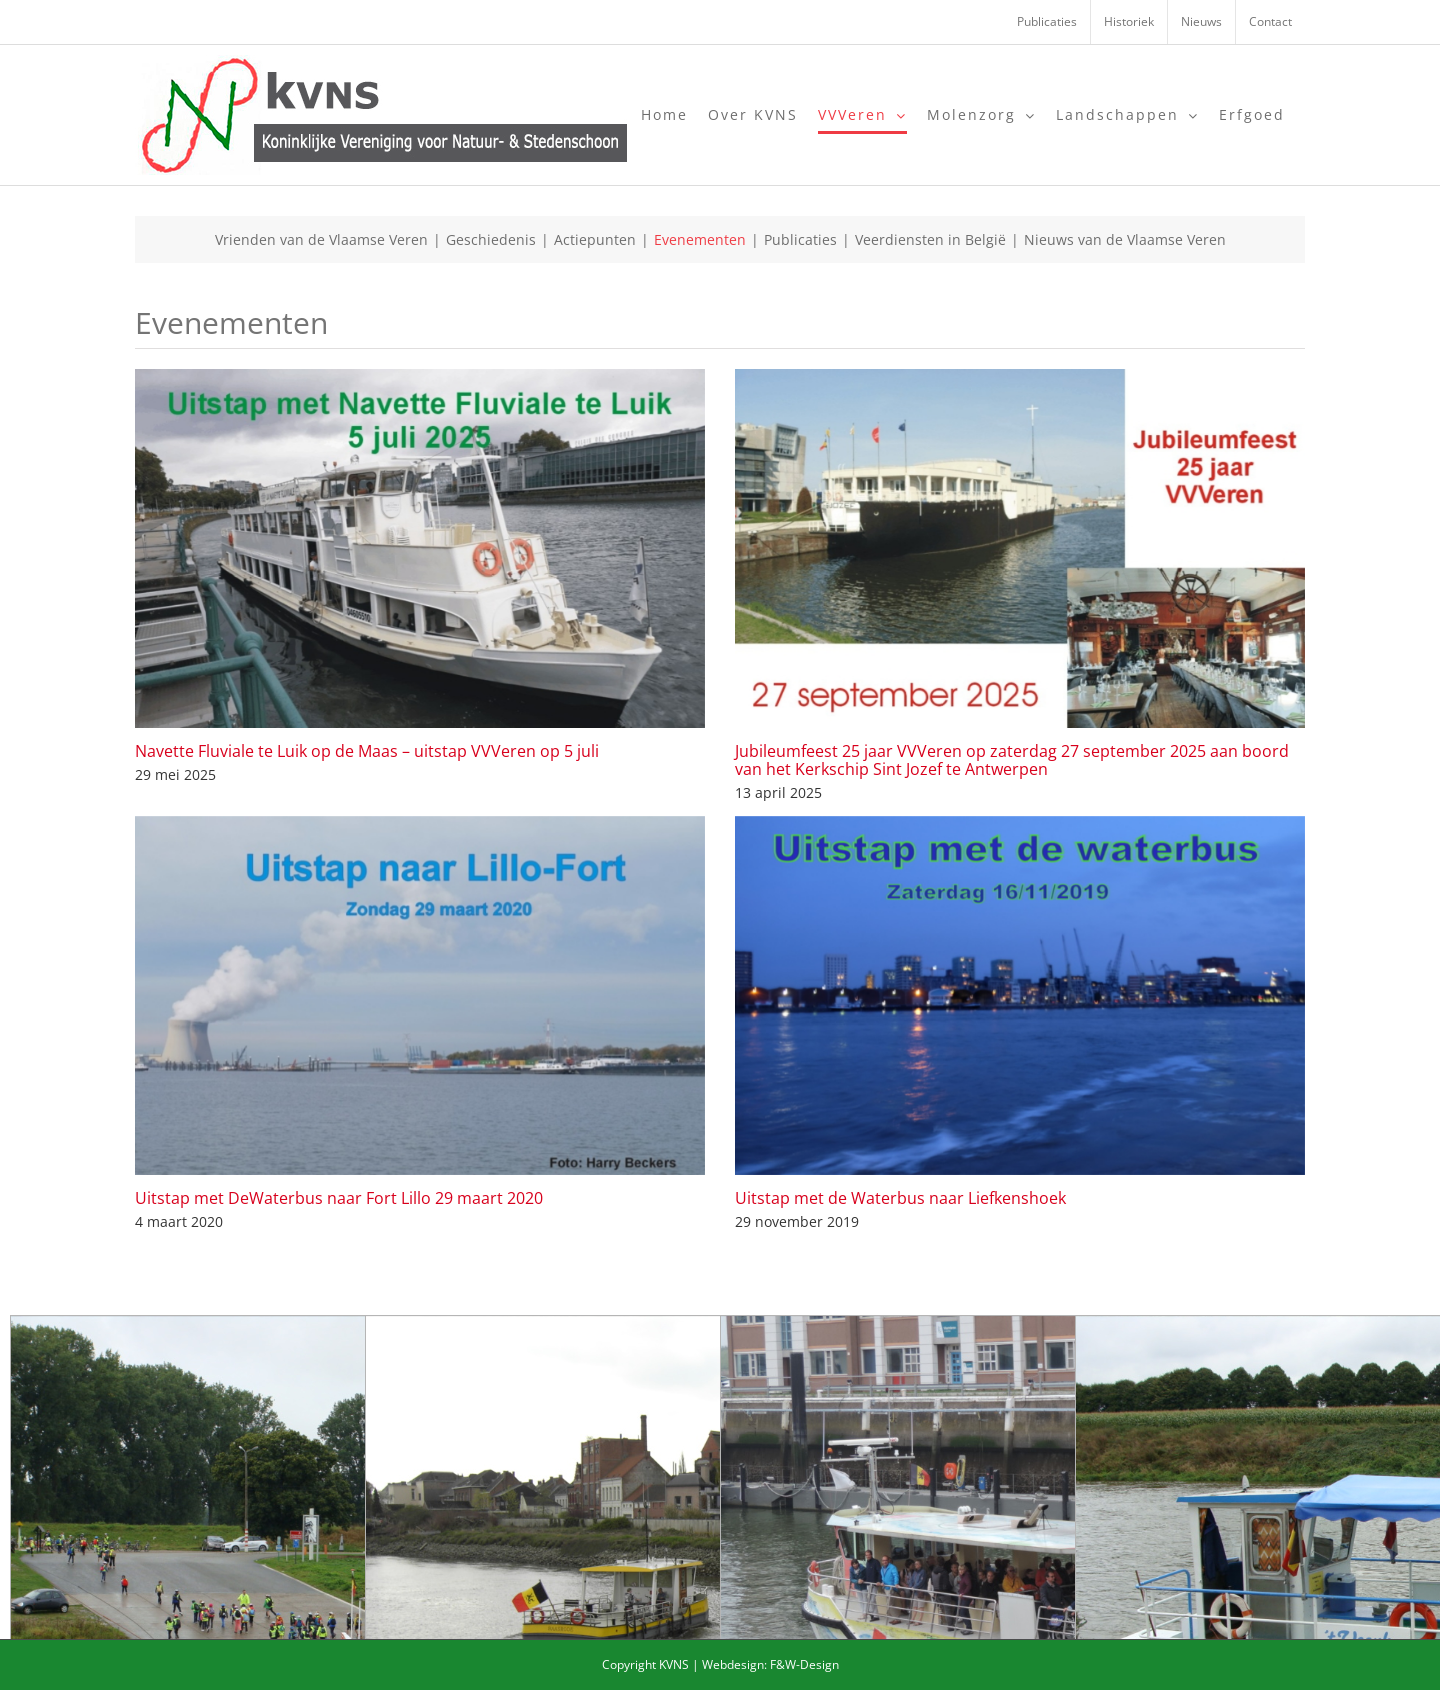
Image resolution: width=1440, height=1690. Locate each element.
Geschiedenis (491, 239)
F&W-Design (804, 1664)
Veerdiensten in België (930, 239)
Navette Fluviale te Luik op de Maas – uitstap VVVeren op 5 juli (367, 751)
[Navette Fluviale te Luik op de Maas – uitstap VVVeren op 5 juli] (420, 548)
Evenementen (700, 239)
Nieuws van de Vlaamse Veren (1125, 239)
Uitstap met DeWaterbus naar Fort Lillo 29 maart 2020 (339, 1198)
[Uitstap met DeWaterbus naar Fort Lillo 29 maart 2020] (420, 995)
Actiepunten (595, 239)
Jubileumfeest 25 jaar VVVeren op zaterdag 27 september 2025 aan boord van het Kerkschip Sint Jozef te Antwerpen (1012, 760)
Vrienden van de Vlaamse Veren (321, 239)
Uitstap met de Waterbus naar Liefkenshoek (900, 1198)
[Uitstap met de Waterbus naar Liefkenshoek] (1020, 995)
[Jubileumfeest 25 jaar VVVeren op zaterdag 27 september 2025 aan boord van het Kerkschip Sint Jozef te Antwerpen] (1020, 548)
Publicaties (800, 239)
